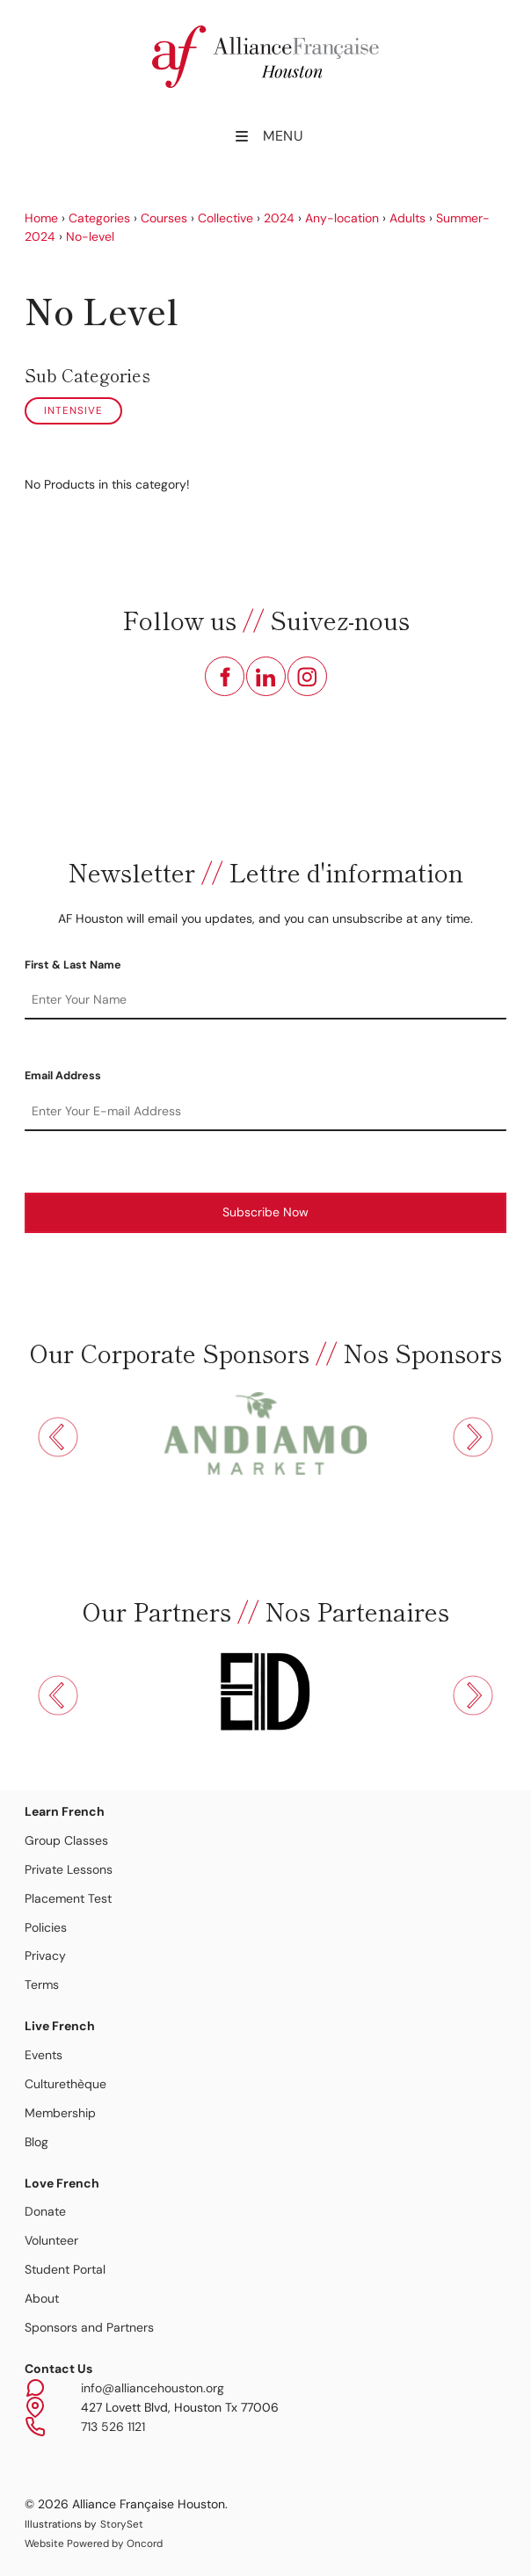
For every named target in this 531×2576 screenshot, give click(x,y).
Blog (36, 2142)
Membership (60, 2113)
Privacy (45, 1955)
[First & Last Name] (265, 1000)
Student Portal (65, 2269)
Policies (46, 1927)
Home (41, 218)
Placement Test (68, 1898)
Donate (45, 2211)
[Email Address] (265, 1111)
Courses (164, 218)
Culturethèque (65, 2084)
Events (43, 2055)
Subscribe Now (265, 1212)
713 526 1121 (113, 2427)
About (42, 2298)
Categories (99, 218)
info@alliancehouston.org (152, 2388)
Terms (42, 1984)
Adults (407, 218)
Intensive (73, 410)
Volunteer (51, 2240)
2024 (279, 218)
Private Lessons (69, 1869)
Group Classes (66, 1840)
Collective (225, 218)
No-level (90, 236)
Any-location (342, 218)
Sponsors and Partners (89, 2327)
